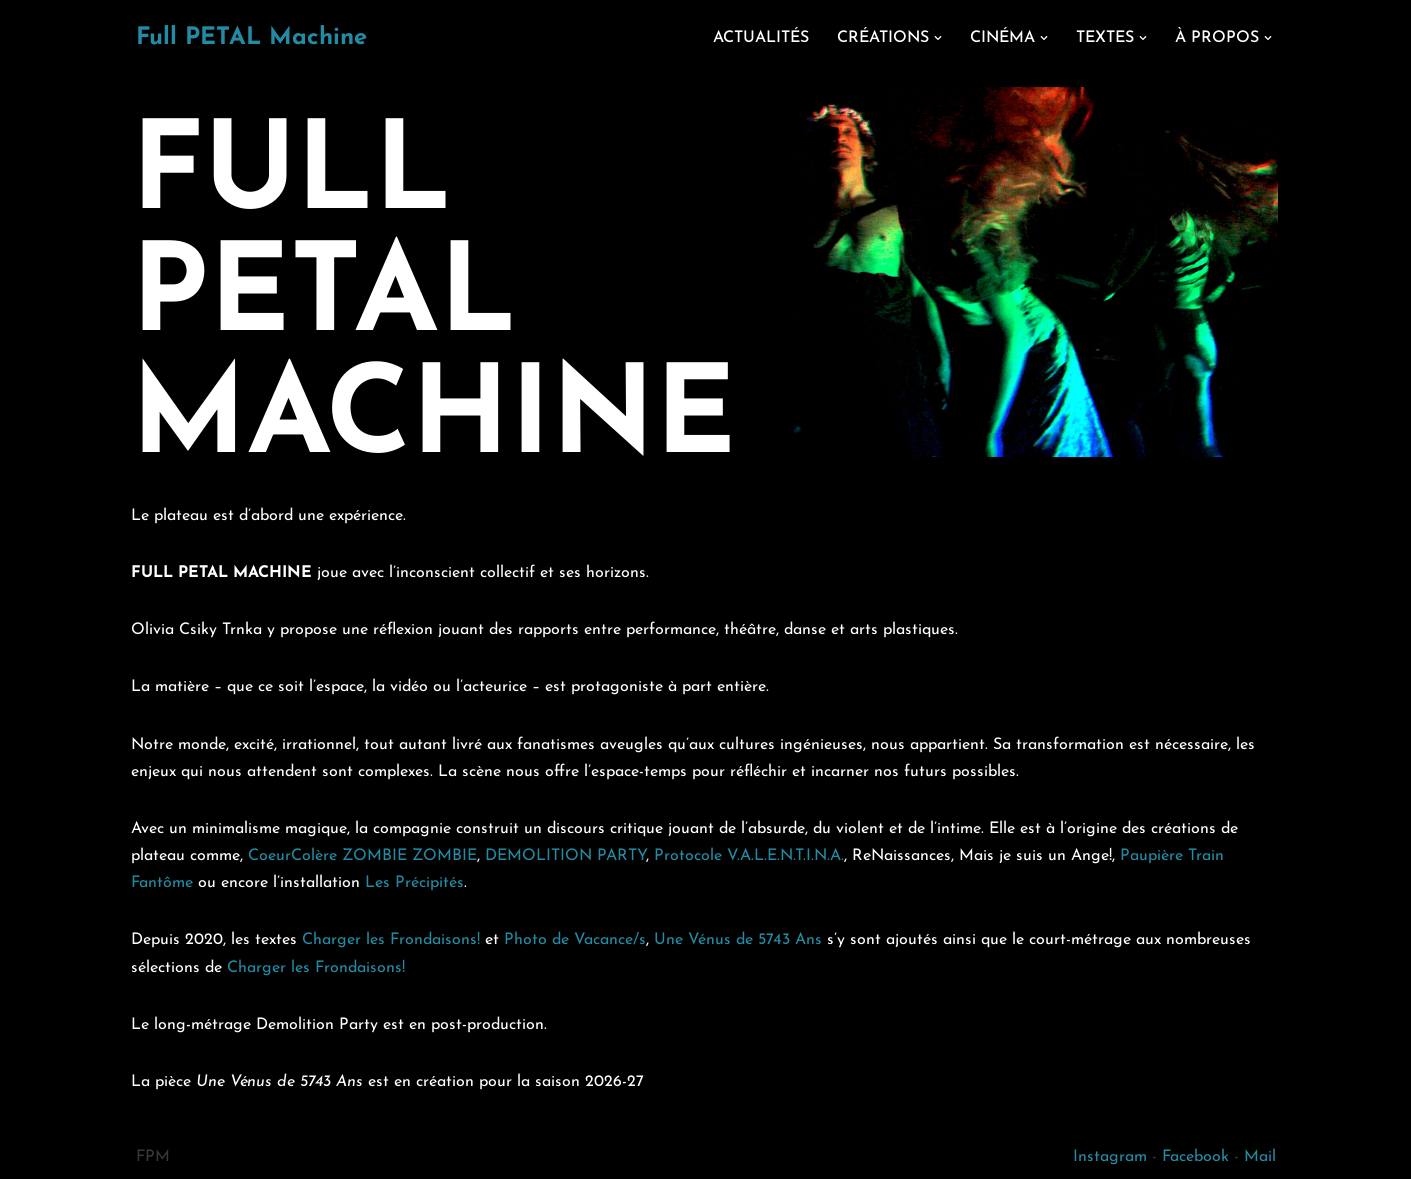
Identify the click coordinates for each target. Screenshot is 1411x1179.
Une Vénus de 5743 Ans (738, 940)
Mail (1260, 1157)
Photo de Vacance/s (575, 940)
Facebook (1195, 1157)
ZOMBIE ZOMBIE (409, 856)
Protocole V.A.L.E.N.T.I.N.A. (749, 856)
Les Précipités (414, 883)
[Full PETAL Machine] (251, 38)
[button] (938, 38)
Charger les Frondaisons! (391, 940)
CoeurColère (292, 856)
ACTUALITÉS (761, 38)
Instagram (1110, 1157)
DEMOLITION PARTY (565, 856)
